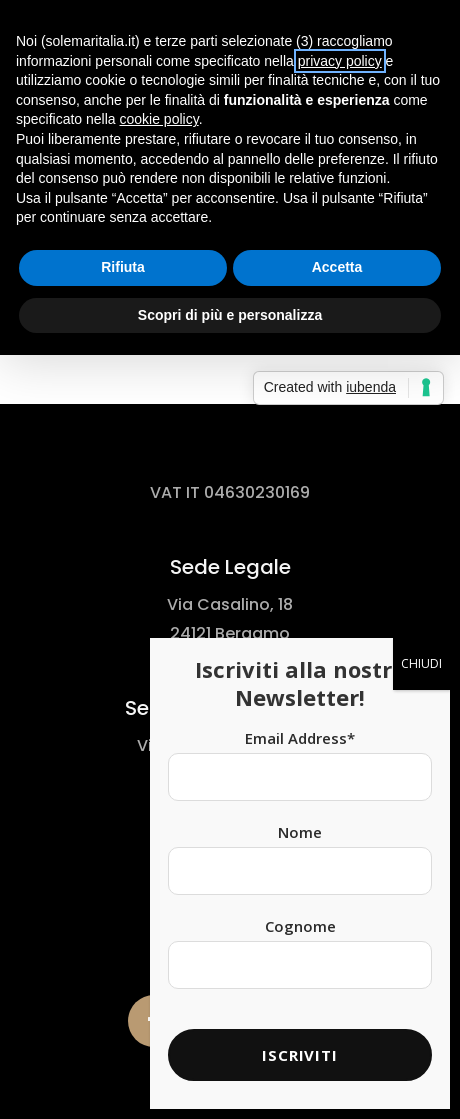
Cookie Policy (236, 909)
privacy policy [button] (340, 61)
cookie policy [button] (159, 119)
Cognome (300, 527)
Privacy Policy (236, 885)
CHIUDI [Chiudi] (421, 264)
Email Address (300, 339)
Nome (300, 433)
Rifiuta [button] (123, 267)
